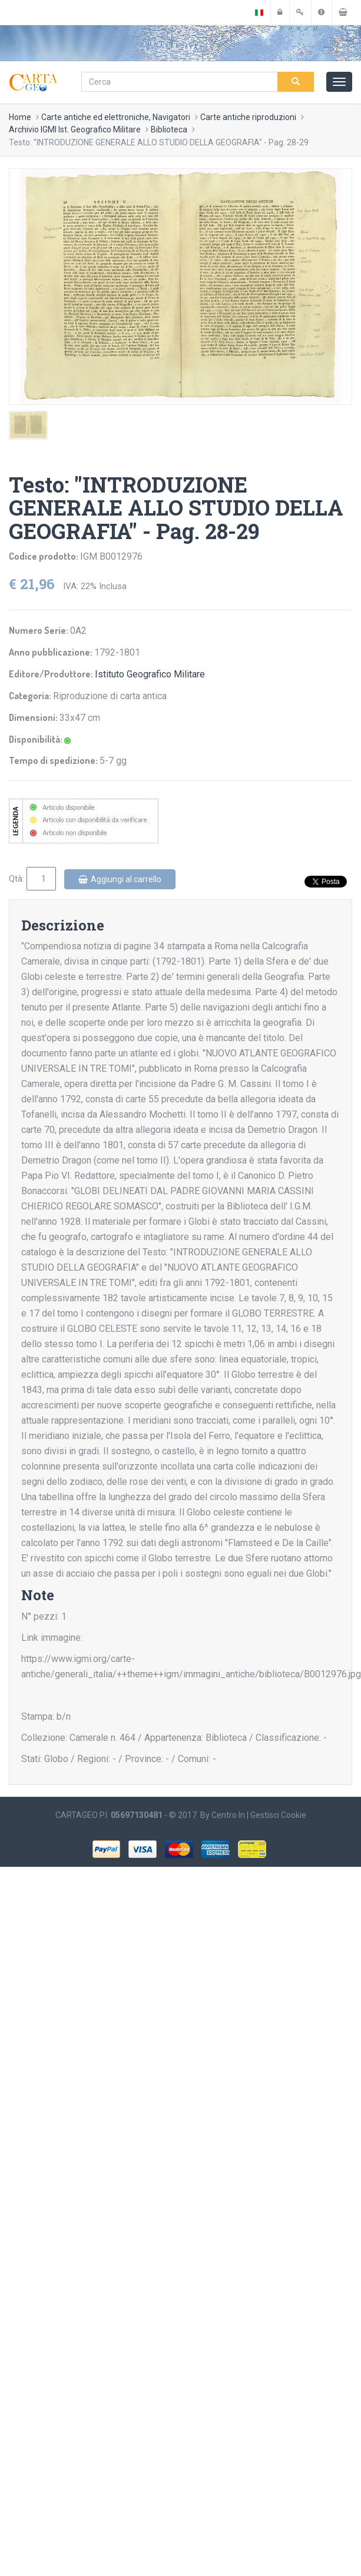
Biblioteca (169, 129)
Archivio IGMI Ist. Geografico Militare (75, 129)
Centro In (228, 1815)
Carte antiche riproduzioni (248, 117)
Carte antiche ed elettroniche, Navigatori (115, 117)
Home (20, 117)
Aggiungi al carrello (119, 879)
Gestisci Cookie (278, 1815)
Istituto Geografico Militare (150, 674)
